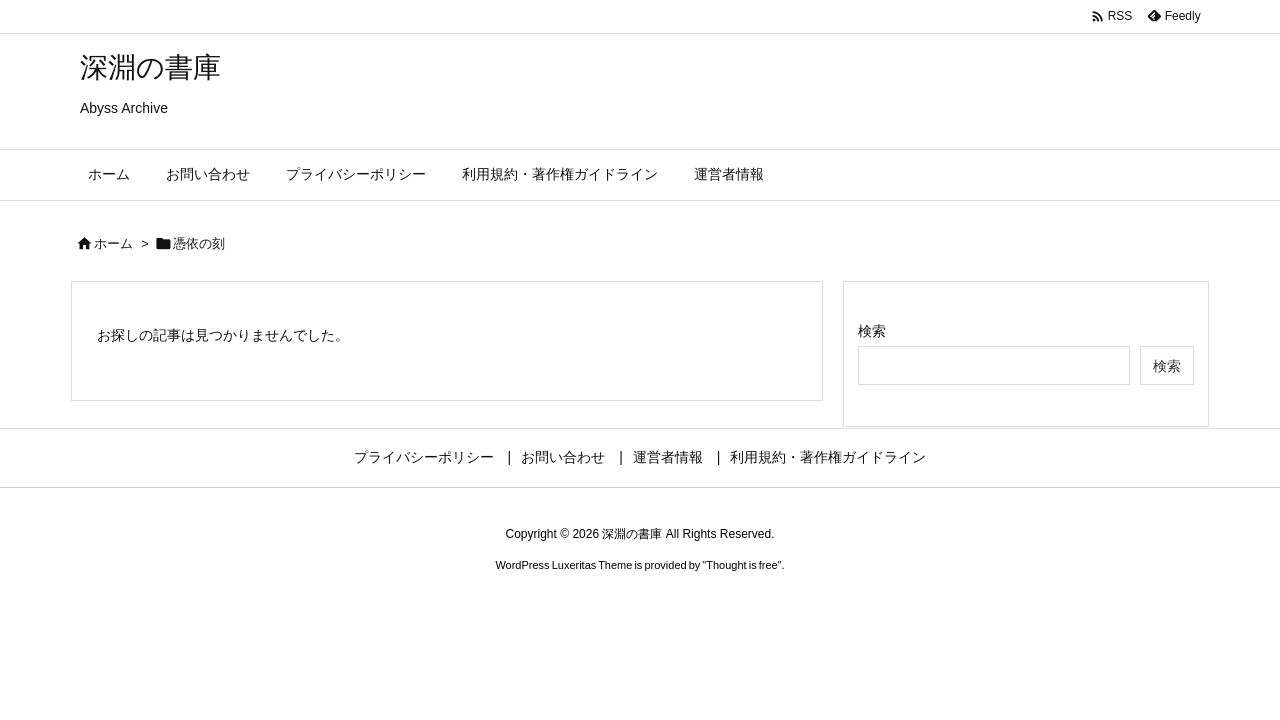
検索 (872, 331)
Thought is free (741, 565)
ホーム (113, 243)
